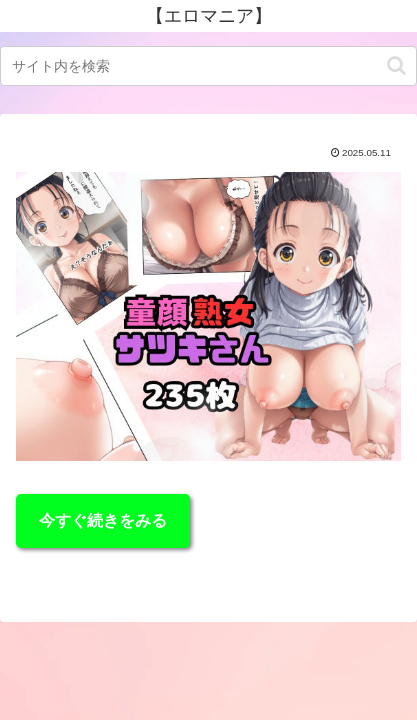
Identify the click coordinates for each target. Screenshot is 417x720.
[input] (208, 66)
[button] (396, 65)
